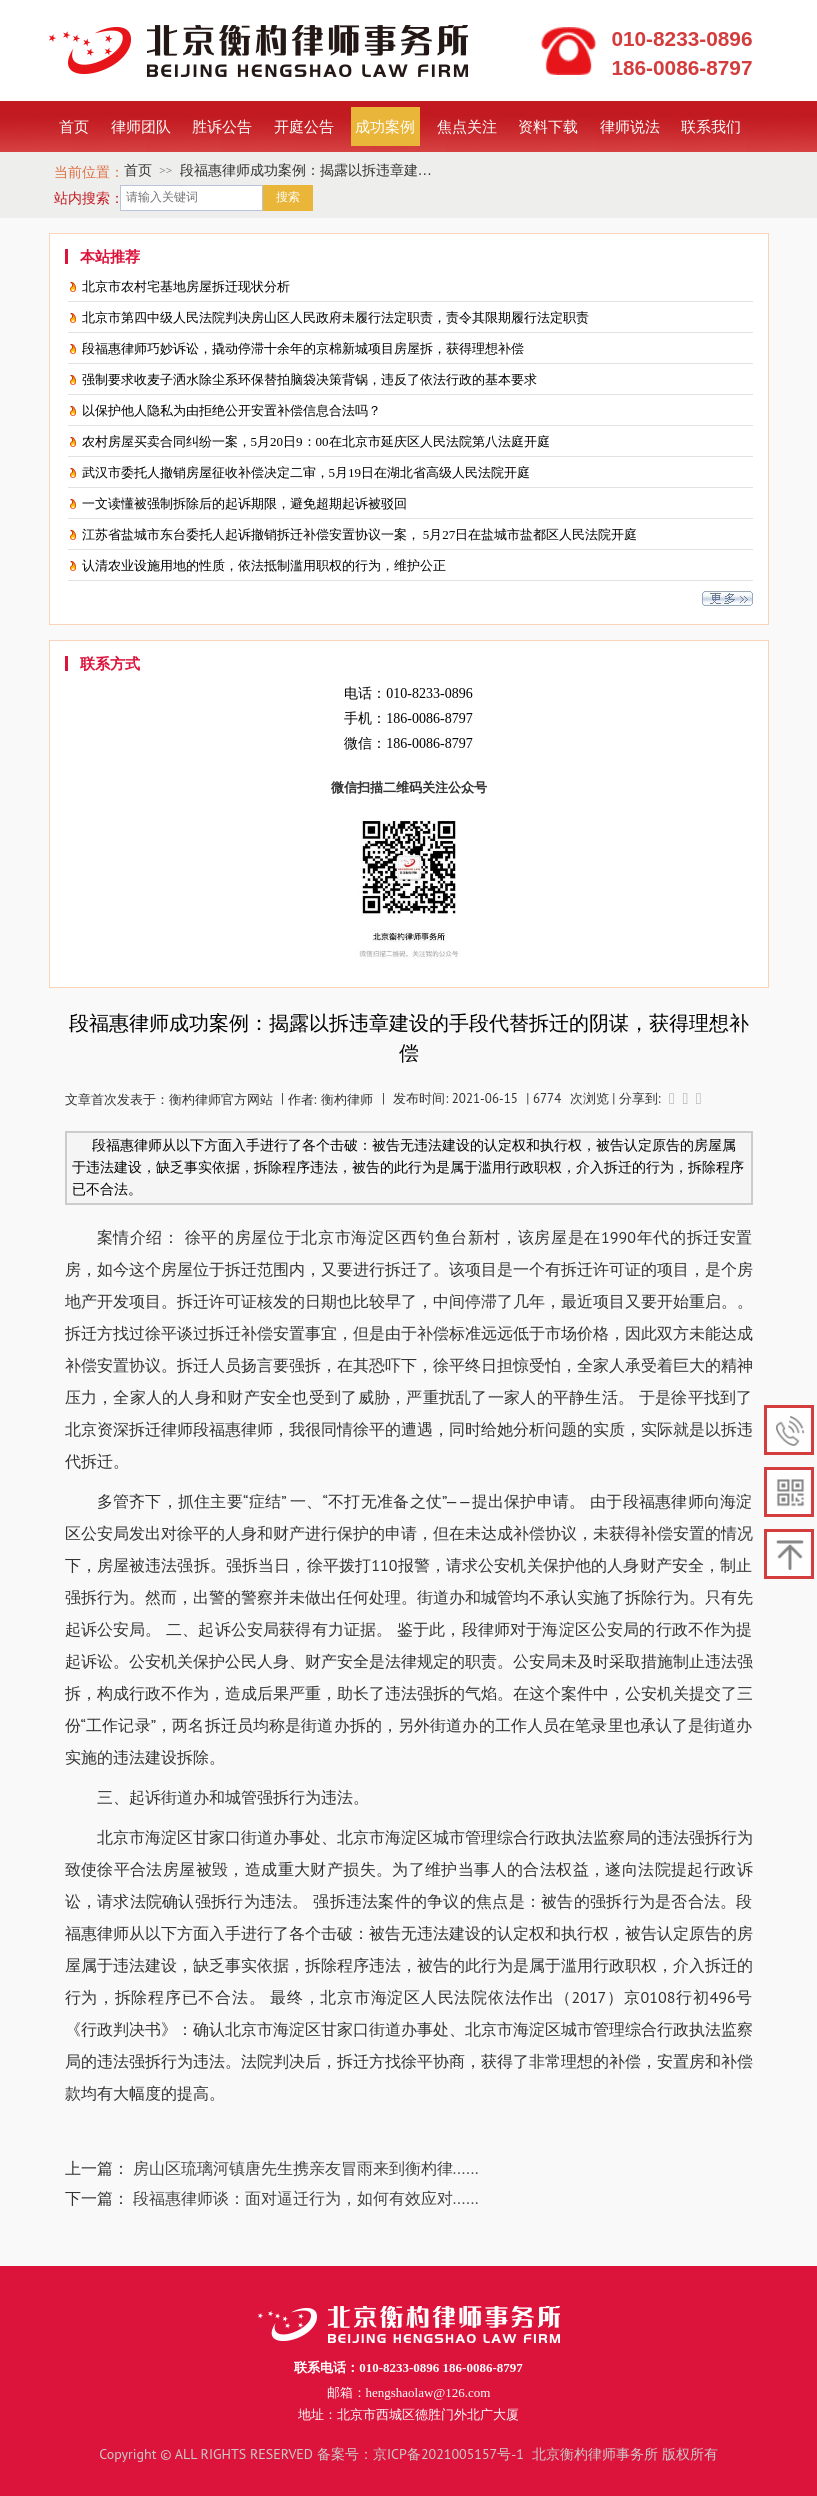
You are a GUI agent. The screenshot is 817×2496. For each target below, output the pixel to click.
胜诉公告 (222, 126)
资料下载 (548, 126)
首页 (74, 126)
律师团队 (141, 126)
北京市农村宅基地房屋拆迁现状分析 (186, 286)
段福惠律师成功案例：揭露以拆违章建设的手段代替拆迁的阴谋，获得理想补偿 (306, 172)
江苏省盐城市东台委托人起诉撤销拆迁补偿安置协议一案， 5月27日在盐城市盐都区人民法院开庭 (360, 534)
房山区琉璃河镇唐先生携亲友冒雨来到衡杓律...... (306, 2168)
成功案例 (385, 126)
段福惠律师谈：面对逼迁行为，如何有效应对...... (306, 2198)
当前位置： (89, 172)
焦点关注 (467, 126)
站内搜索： (89, 198)
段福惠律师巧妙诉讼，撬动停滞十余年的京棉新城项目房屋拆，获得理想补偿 (303, 348)
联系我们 (711, 126)
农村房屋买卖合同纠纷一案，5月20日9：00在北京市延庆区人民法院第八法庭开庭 (316, 441)
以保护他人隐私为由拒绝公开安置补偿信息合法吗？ (231, 410)
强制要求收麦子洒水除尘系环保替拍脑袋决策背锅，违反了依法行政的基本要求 (309, 379)
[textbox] (191, 198)
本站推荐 (110, 257)
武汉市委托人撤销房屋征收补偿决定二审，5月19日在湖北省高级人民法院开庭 (306, 472)
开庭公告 (304, 126)
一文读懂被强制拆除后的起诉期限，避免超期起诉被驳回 (244, 503)
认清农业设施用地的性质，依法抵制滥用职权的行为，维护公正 (264, 565)
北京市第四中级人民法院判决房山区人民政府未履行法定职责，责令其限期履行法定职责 (335, 317)
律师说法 (630, 126)
